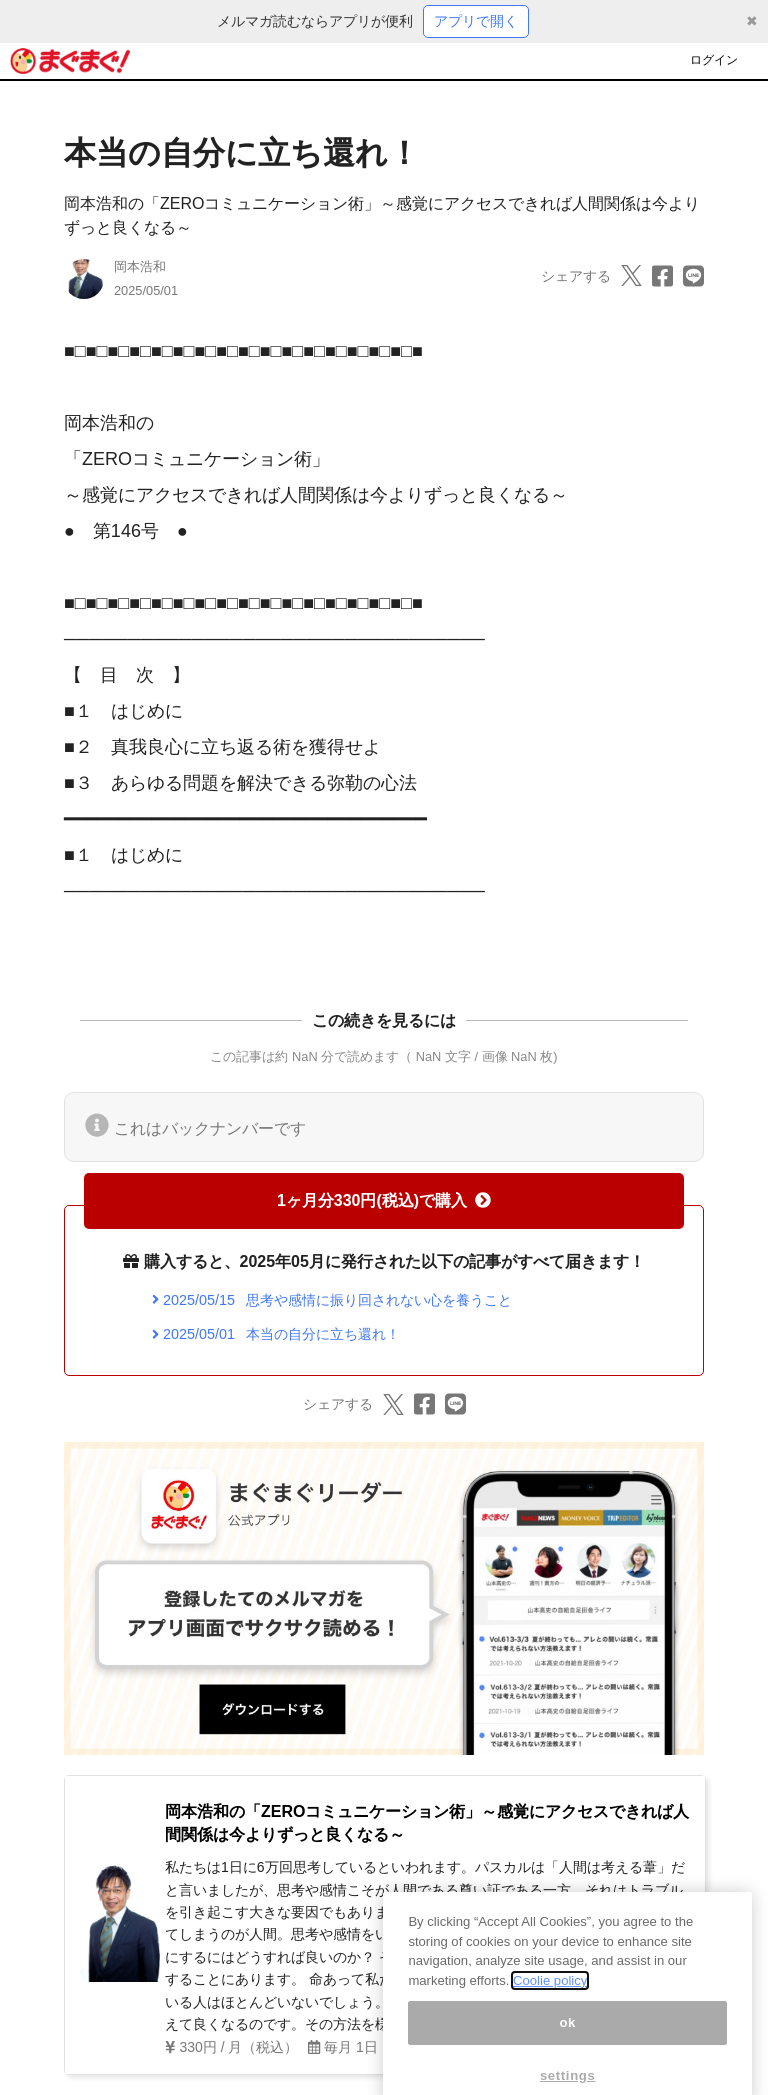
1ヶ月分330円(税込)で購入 (384, 1200)
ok (567, 2035)
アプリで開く (476, 21)
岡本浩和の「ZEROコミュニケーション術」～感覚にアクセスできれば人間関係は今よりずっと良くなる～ (427, 1822)
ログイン (714, 60)
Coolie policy (550, 1993)
